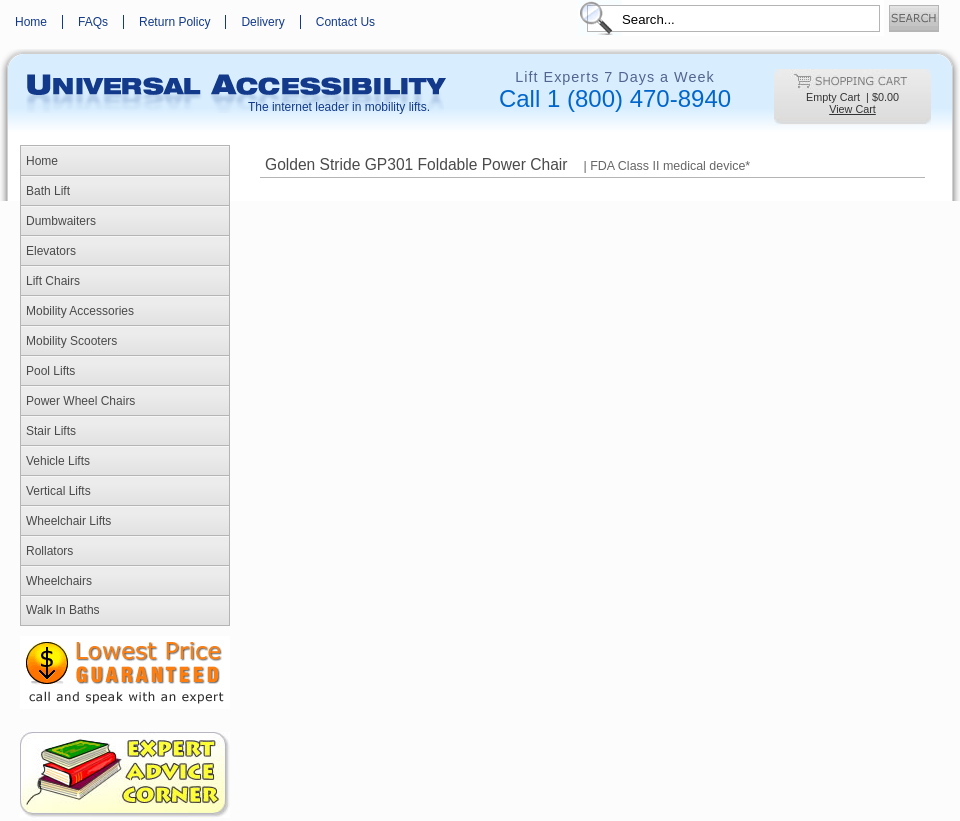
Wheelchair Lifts (68, 521)
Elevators (51, 251)
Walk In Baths (63, 610)
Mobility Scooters (71, 341)
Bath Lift (48, 191)
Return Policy (174, 22)
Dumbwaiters (61, 221)
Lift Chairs (53, 281)
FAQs (93, 22)
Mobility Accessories (80, 311)
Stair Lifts (51, 431)
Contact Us (345, 22)
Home (31, 22)
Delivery (262, 22)
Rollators (49, 551)
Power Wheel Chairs (80, 401)
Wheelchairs (59, 581)
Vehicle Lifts (58, 461)
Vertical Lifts (58, 491)
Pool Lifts (50, 371)
